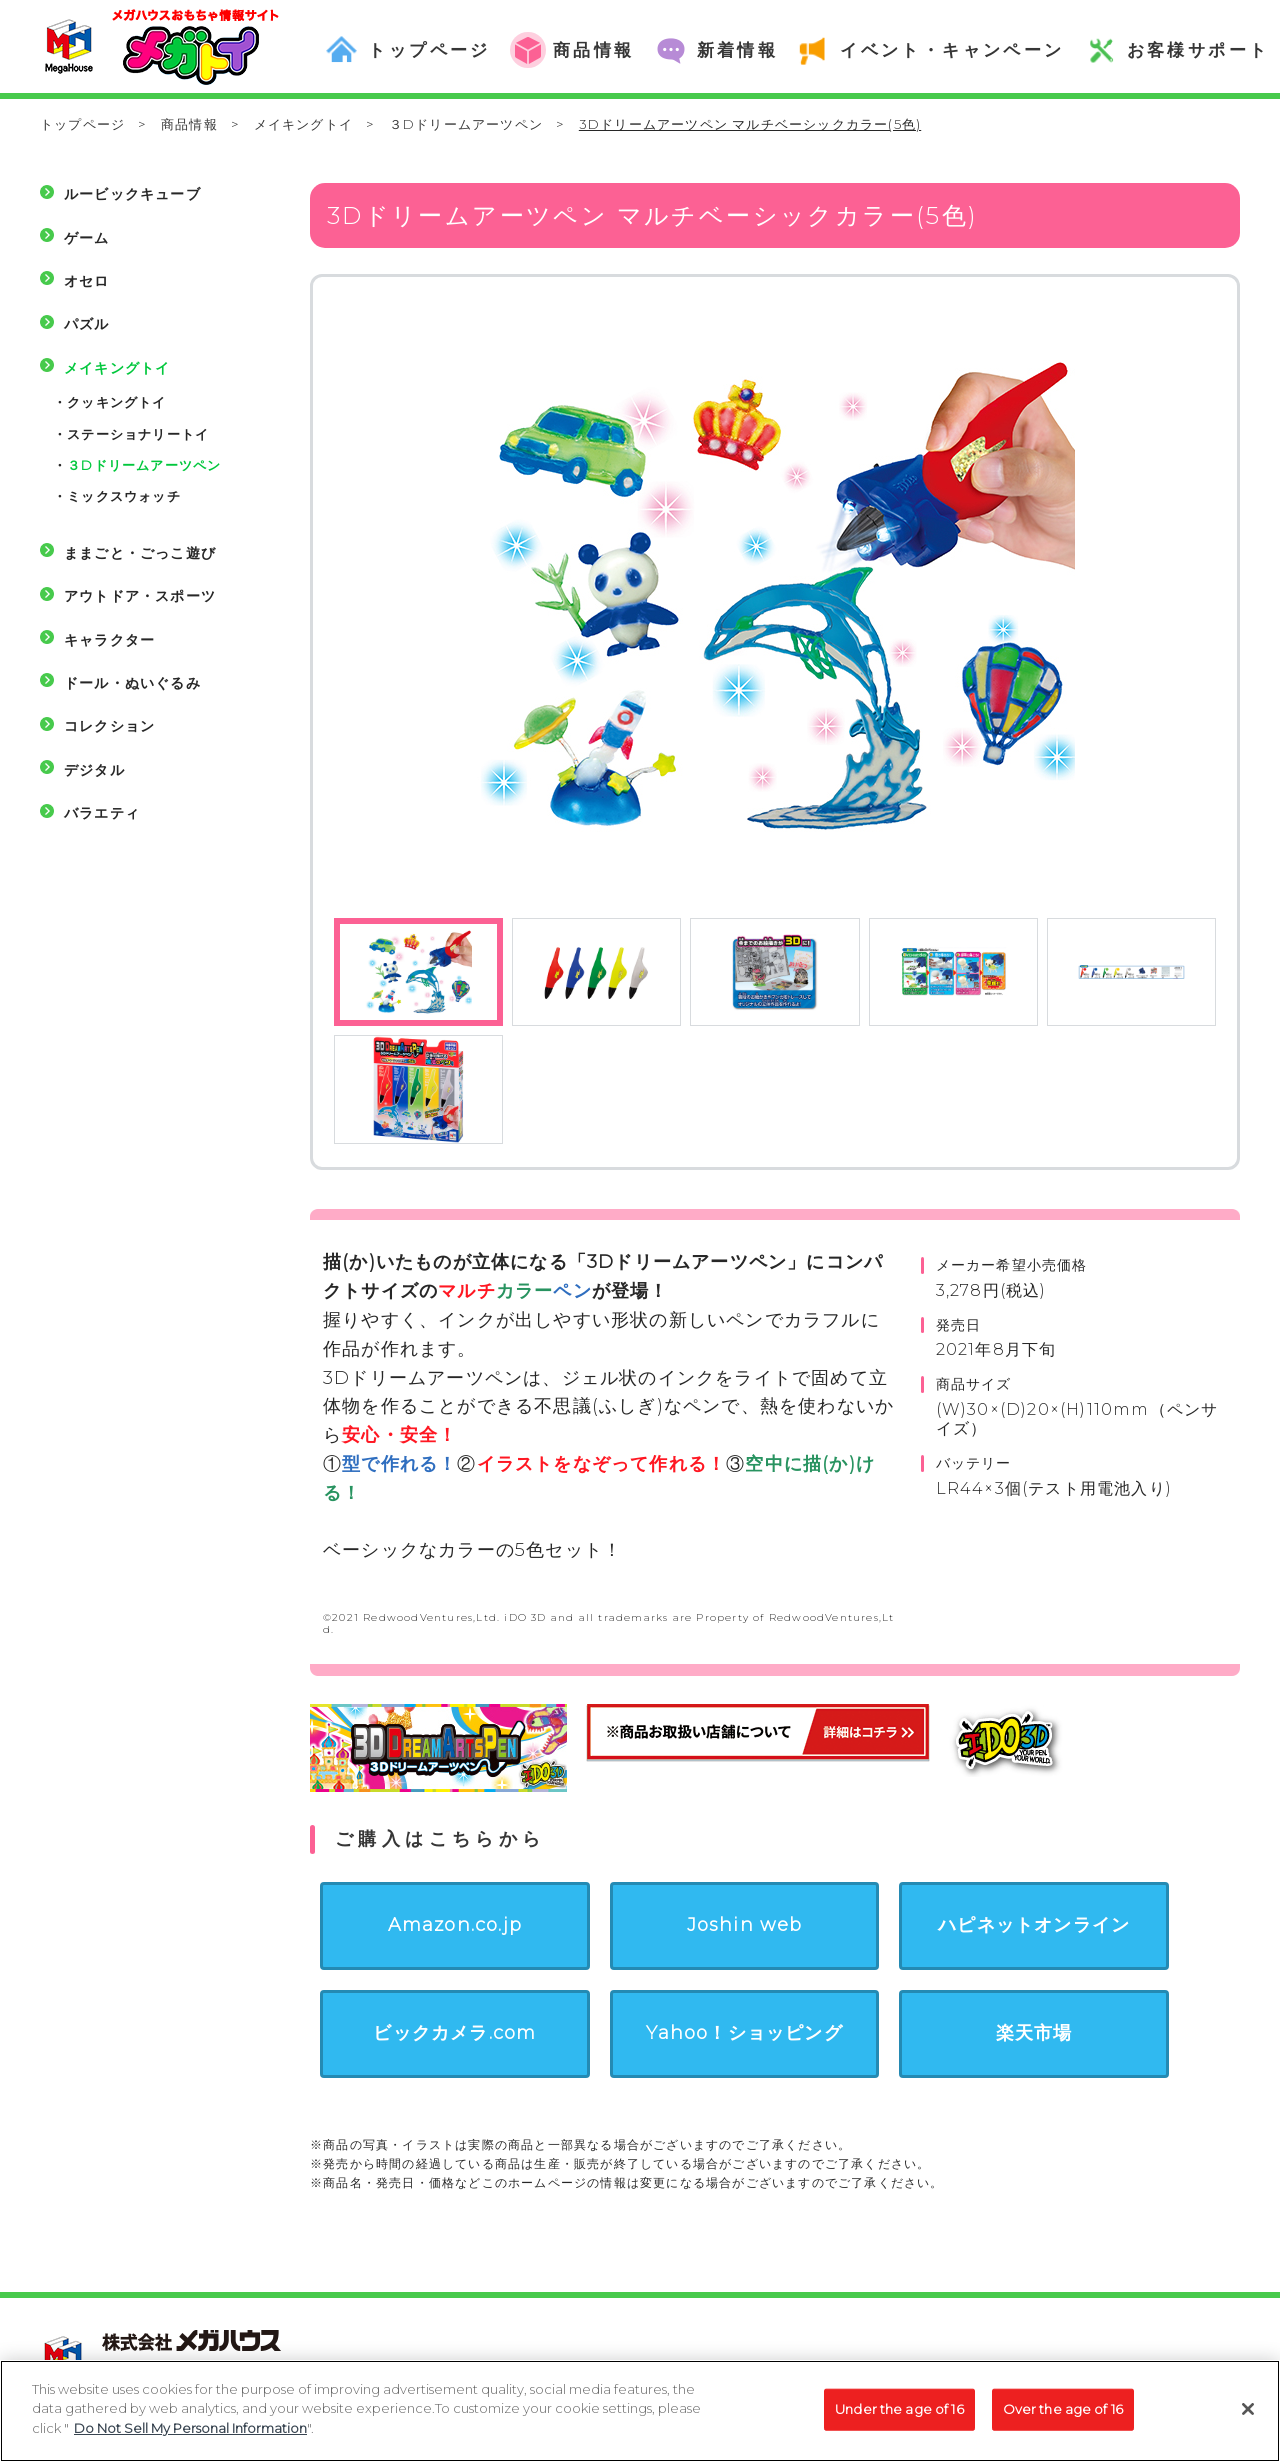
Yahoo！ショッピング (744, 2033)
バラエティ (102, 813)
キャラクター (109, 640)
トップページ (82, 124)
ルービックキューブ (132, 194)
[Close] (1248, 2415)
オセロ (87, 281)
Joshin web (745, 1925)
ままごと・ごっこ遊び (140, 553)
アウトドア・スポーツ (140, 596)
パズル (87, 324)
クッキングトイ (116, 402)
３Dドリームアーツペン (466, 124)
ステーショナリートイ (138, 434)
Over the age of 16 (1063, 2415)
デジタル (94, 770)
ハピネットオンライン (1034, 1925)
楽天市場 (1034, 2033)
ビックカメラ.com (454, 2033)
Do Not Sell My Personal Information (190, 2435)
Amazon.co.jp (455, 1925)
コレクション (109, 726)
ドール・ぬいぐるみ (132, 683)
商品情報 (189, 124)
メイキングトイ (303, 124)
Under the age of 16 (899, 2415)
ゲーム (87, 238)
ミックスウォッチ (124, 496)
